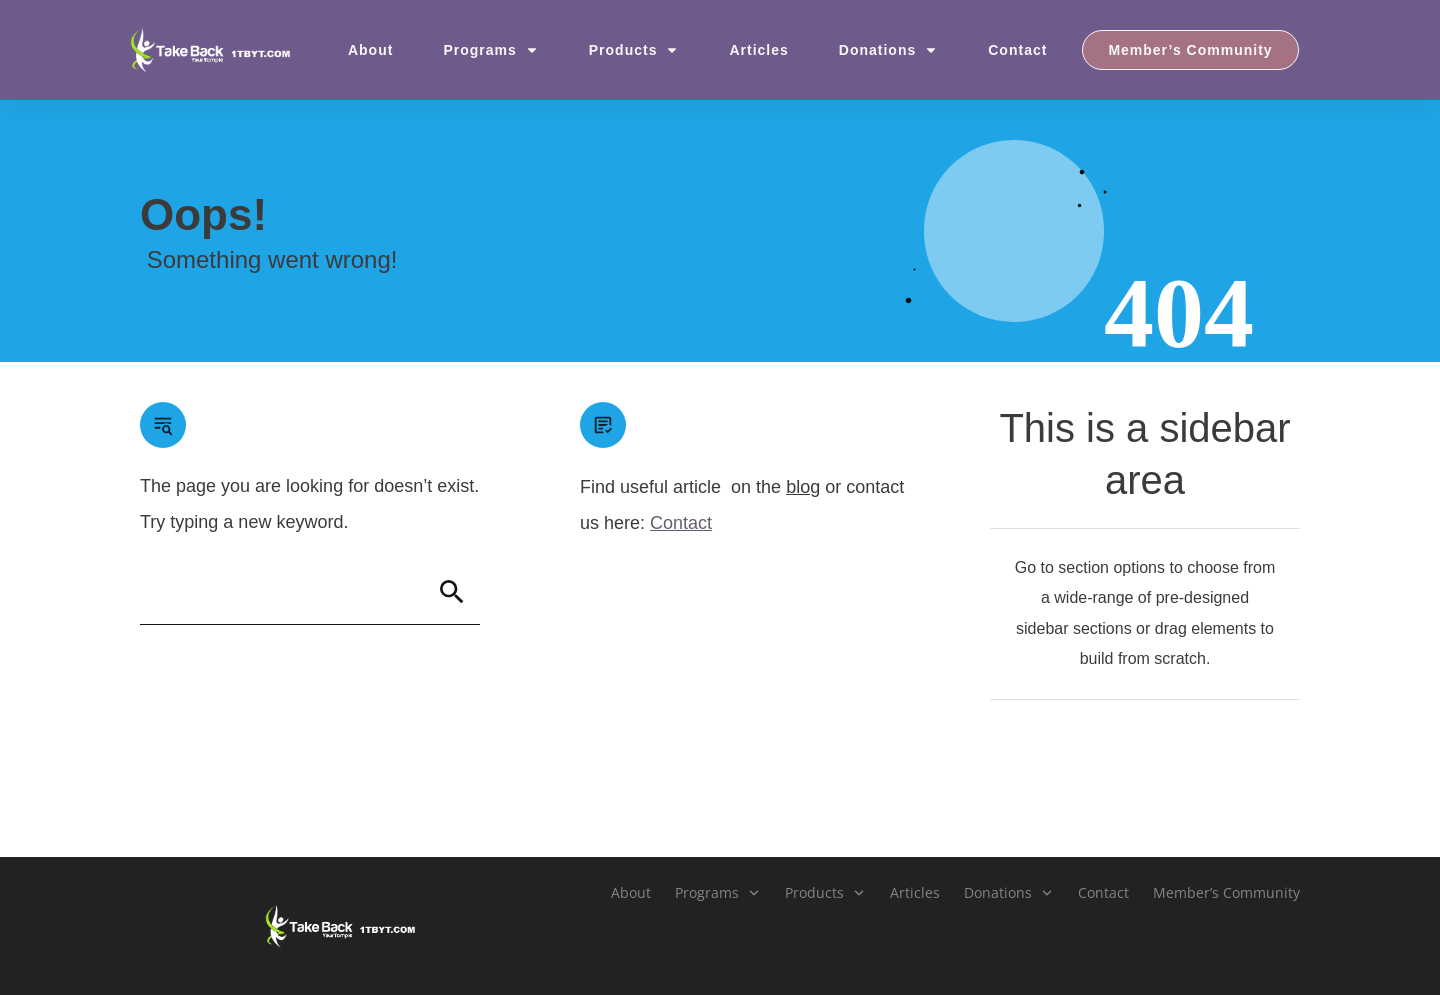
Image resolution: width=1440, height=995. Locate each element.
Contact (681, 523)
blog (803, 487)
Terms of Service (1247, 934)
